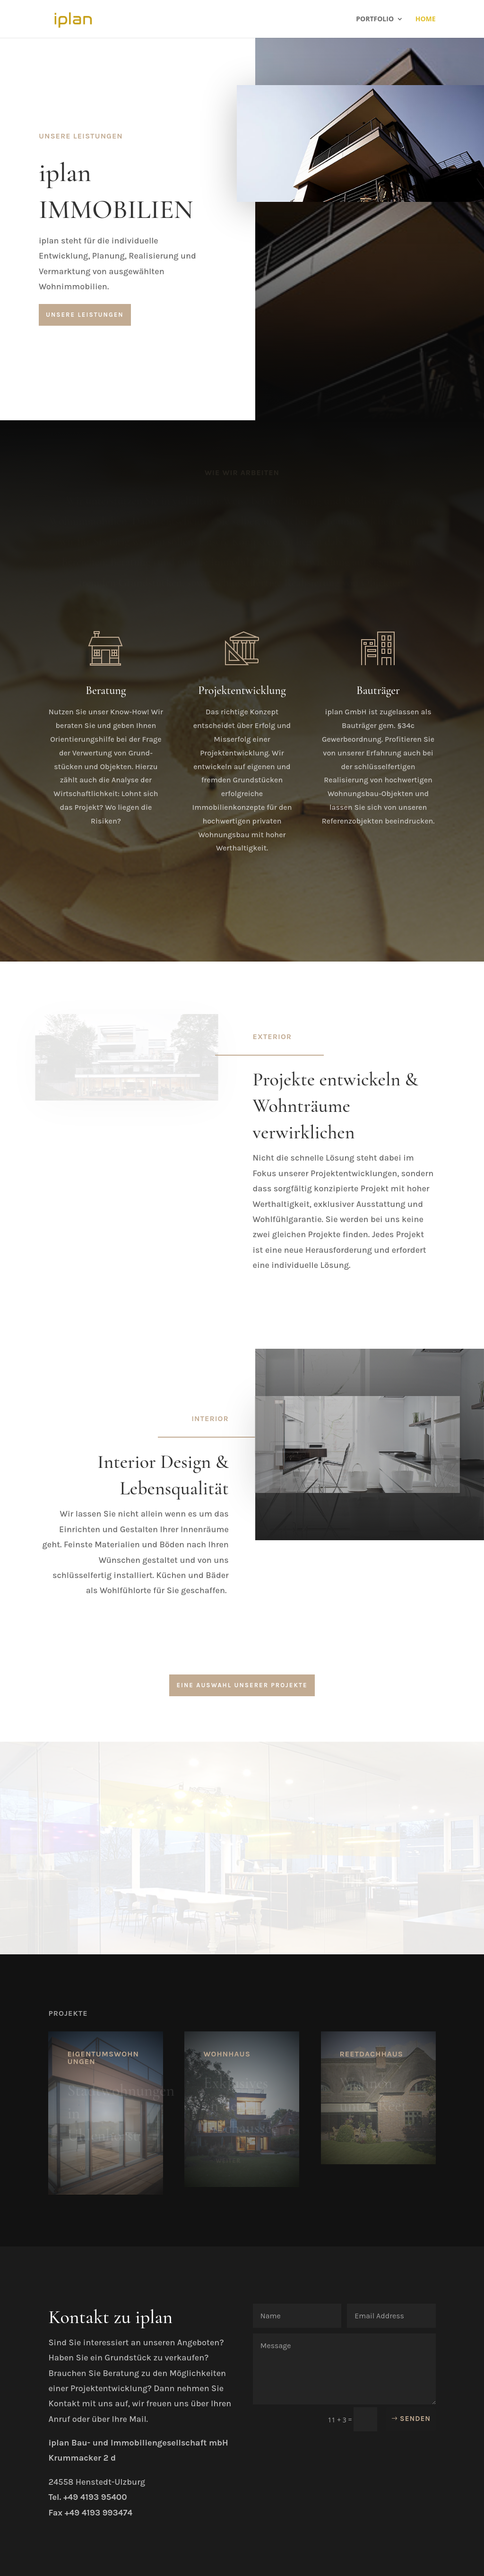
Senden (415, 2418)
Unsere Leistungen (85, 314)
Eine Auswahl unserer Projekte (241, 1685)
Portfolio (375, 19)
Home (425, 19)
